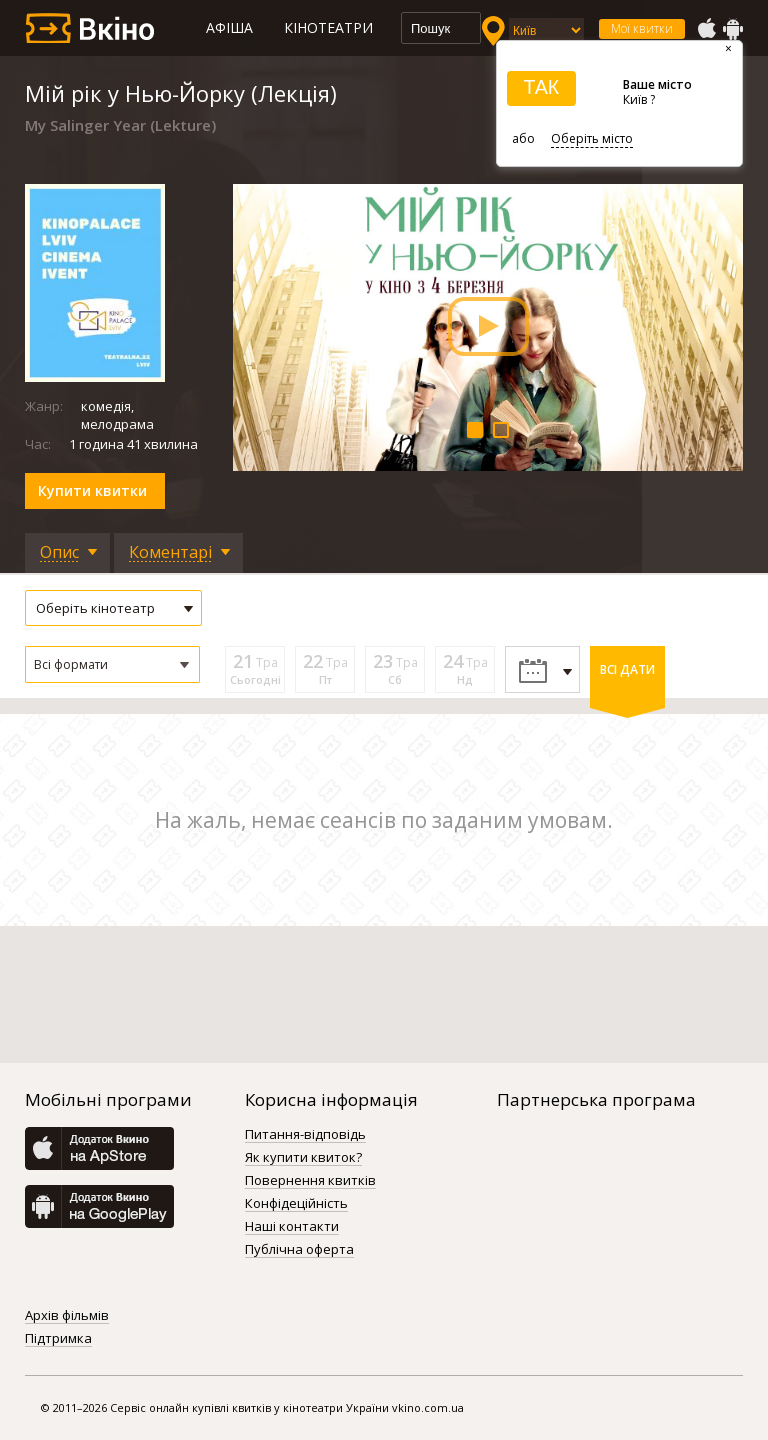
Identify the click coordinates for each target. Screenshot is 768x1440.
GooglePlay (733, 29)
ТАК (541, 87)
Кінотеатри (328, 27)
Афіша (229, 27)
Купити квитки (92, 490)
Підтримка (58, 1339)
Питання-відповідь (305, 1135)
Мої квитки (642, 28)
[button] (112, 664)
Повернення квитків (310, 1181)
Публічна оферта (299, 1250)
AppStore (706, 29)
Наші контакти (292, 1227)
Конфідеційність (296, 1204)
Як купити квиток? (303, 1158)
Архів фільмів (67, 1316)
